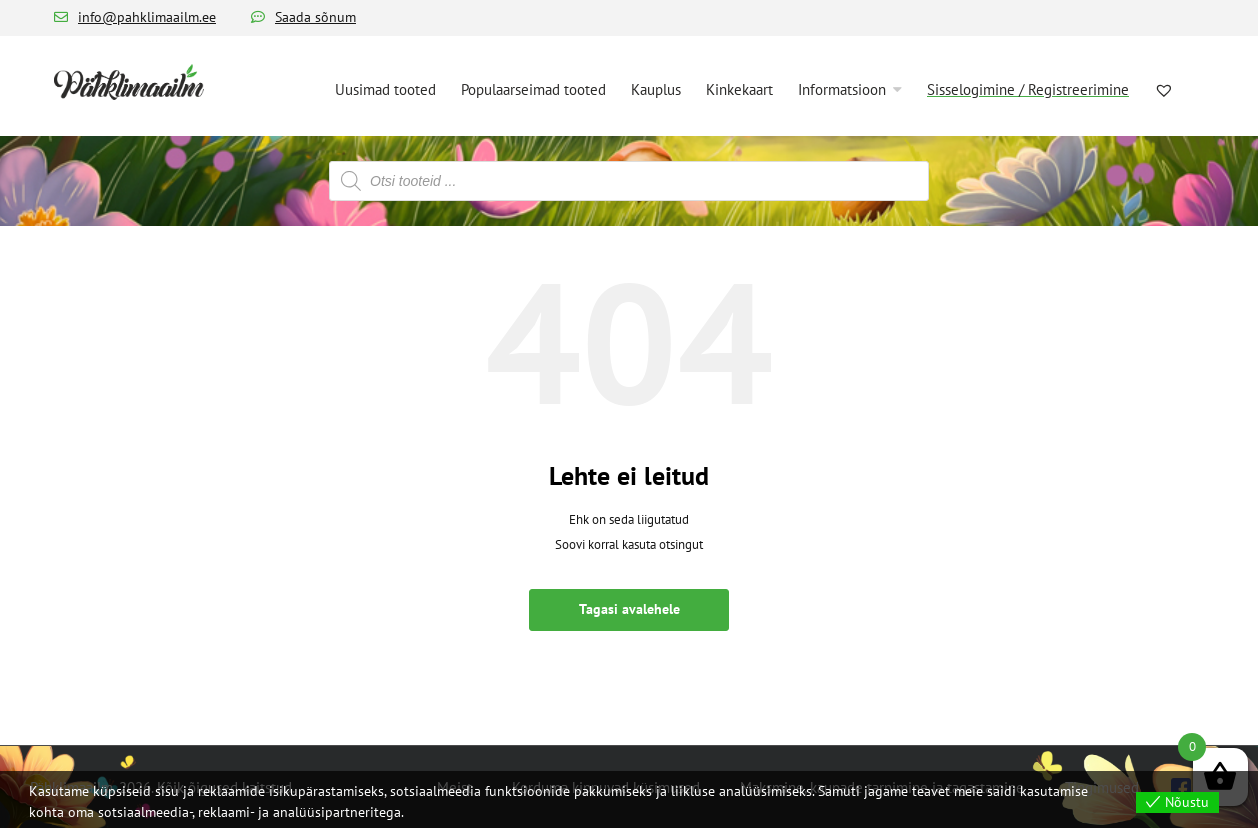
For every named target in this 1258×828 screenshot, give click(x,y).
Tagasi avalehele (629, 609)
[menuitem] (385, 88)
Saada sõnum (315, 17)
